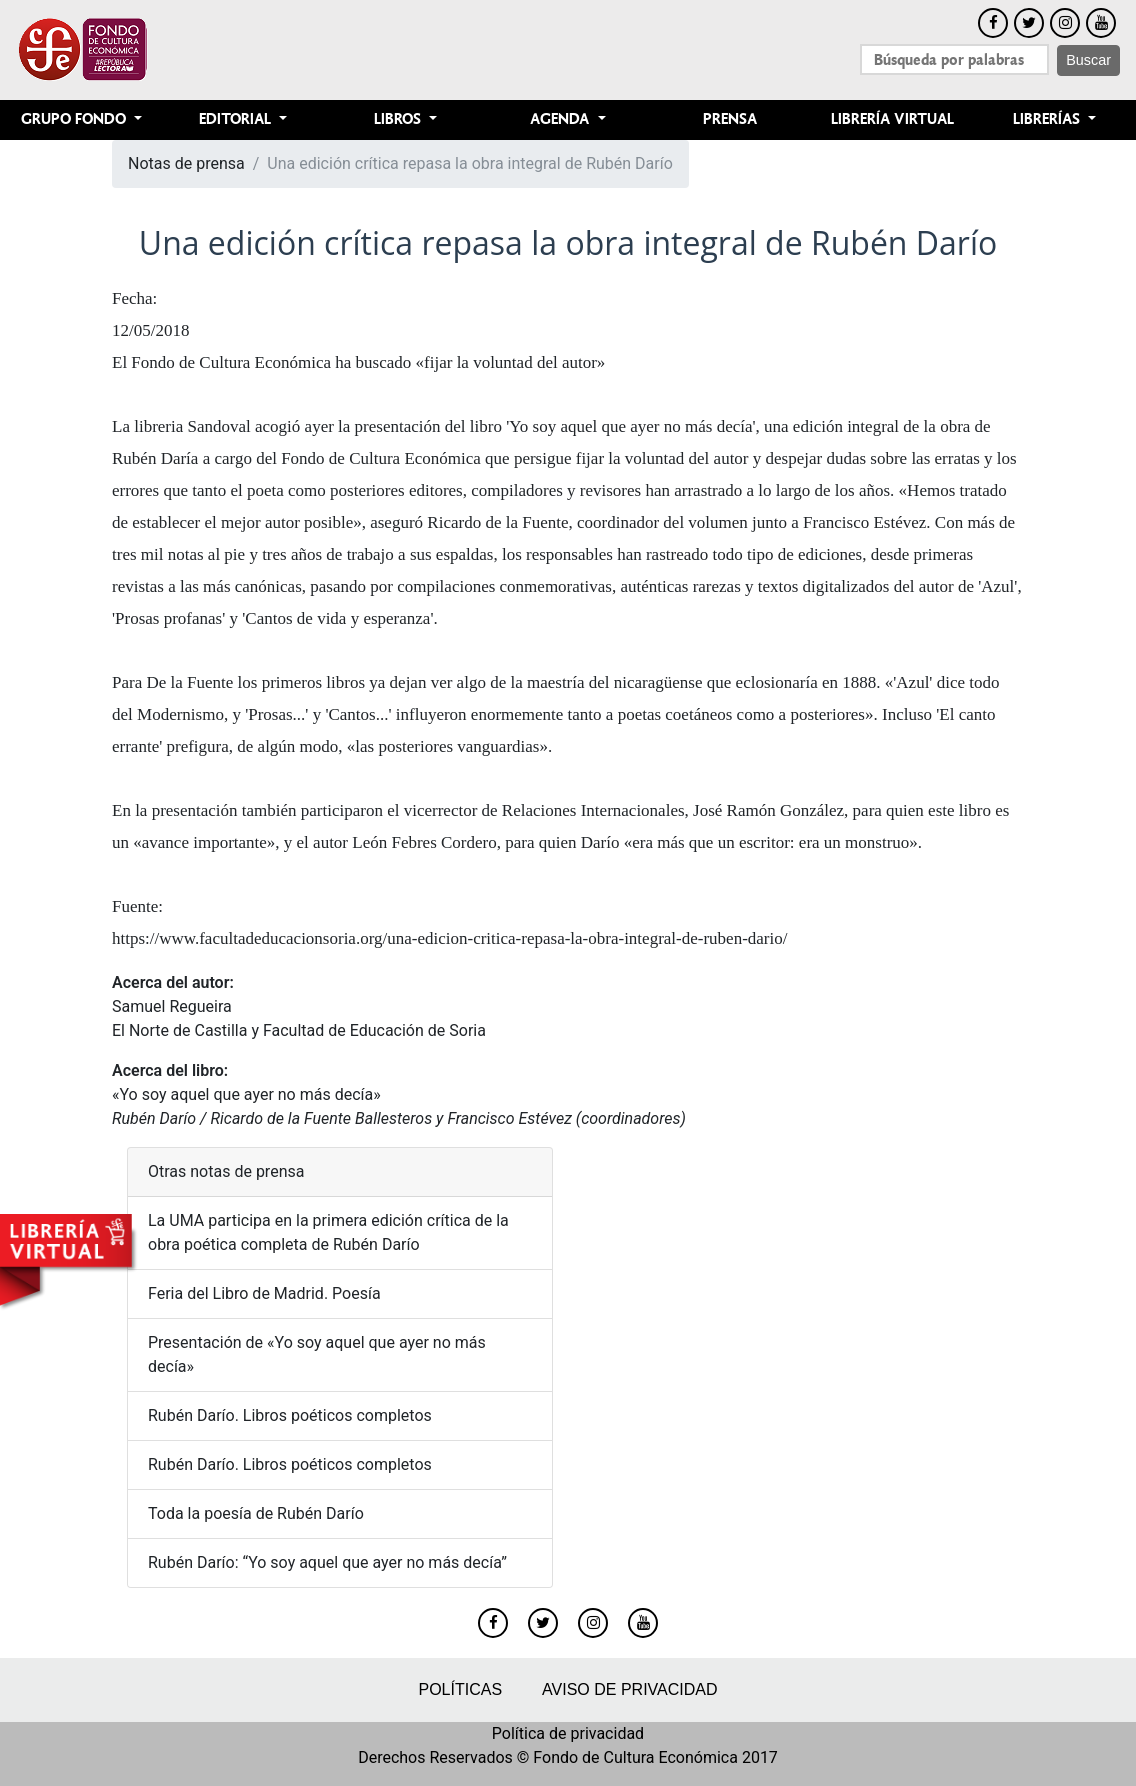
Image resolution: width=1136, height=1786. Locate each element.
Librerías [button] (1048, 119)
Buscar (1088, 60)
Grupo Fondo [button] (75, 119)
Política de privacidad (568, 1733)
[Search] (954, 59)
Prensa (730, 119)
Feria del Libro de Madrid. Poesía (264, 1293)
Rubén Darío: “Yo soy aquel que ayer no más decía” (327, 1562)
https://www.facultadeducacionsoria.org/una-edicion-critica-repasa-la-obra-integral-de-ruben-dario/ (449, 938)
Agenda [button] (561, 119)
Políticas (460, 1689)
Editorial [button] (237, 119)
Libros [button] (399, 119)
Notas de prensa (186, 163)
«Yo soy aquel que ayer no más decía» (246, 1094)
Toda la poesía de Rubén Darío (256, 1513)
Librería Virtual (892, 119)
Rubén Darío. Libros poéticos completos (292, 1415)
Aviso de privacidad (629, 1689)
